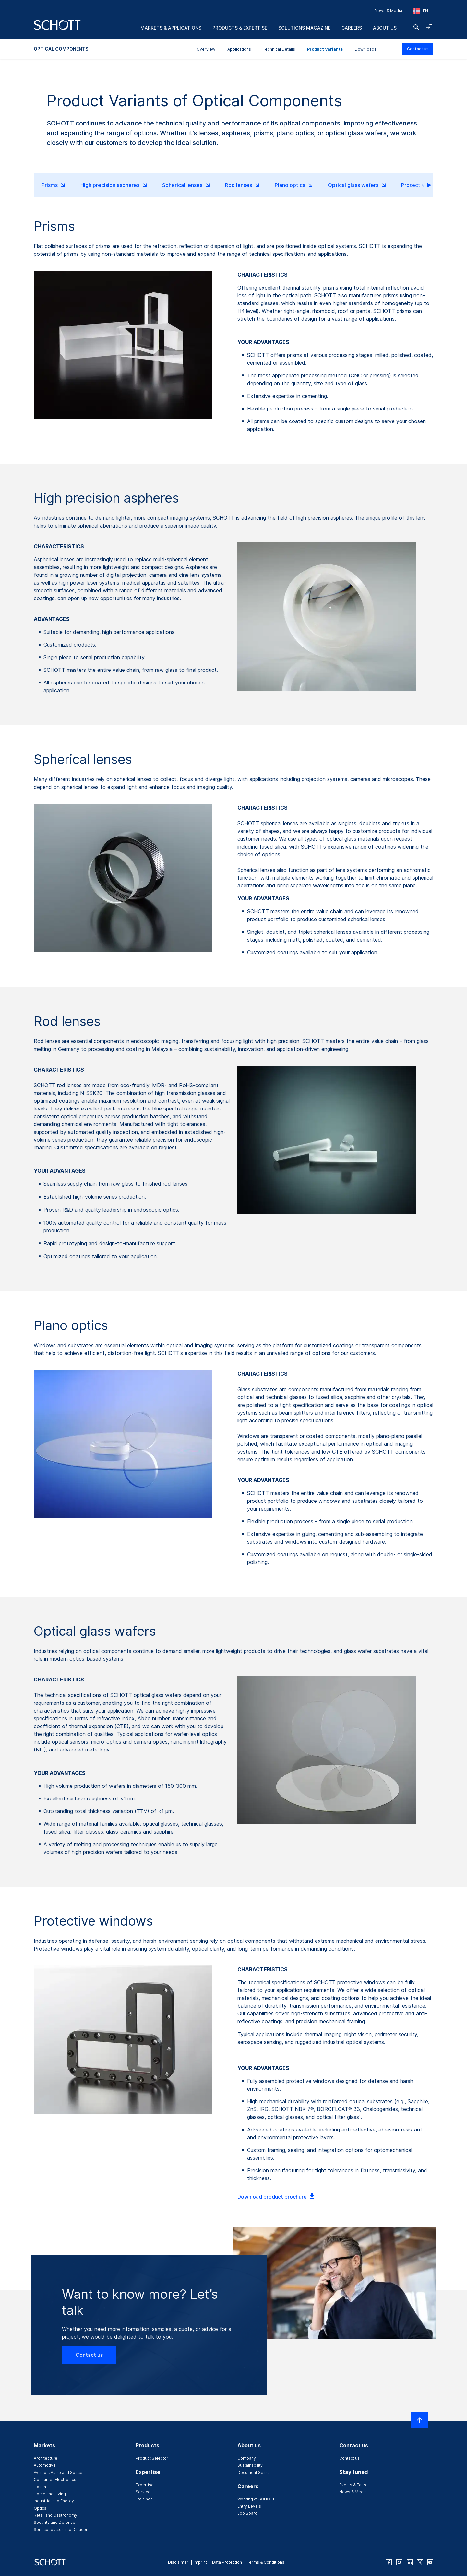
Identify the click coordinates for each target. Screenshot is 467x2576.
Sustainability (250, 2465)
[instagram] (399, 2562)
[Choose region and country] (420, 11)
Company (246, 2458)
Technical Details (279, 49)
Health (40, 2486)
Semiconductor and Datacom (62, 2529)
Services (144, 2491)
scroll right (423, 185)
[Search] (416, 27)
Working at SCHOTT (256, 2499)
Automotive (45, 2465)
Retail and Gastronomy (55, 2515)
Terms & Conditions (265, 2562)
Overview (206, 49)
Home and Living (50, 2493)
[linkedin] (410, 2562)
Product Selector (152, 2458)
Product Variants (325, 49)
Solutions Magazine (304, 27)
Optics (40, 2508)
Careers (351, 27)
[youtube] (430, 2562)
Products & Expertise (239, 27)
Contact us (418, 48)
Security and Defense (54, 2522)
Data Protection (227, 2562)
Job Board (247, 2513)
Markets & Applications (170, 27)
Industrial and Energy (54, 2501)
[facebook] (389, 2562)
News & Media (388, 10)
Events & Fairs (352, 2484)
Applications (239, 49)
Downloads (366, 49)
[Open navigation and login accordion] (429, 27)
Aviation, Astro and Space (58, 2472)
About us (385, 27)
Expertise (145, 2484)
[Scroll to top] (419, 2420)
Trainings (144, 2499)
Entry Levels (249, 2506)
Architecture (45, 2458)
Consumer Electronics (55, 2479)
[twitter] (420, 2562)
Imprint (200, 2562)
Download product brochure (276, 2196)
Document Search (254, 2472)
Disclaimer (178, 2562)
